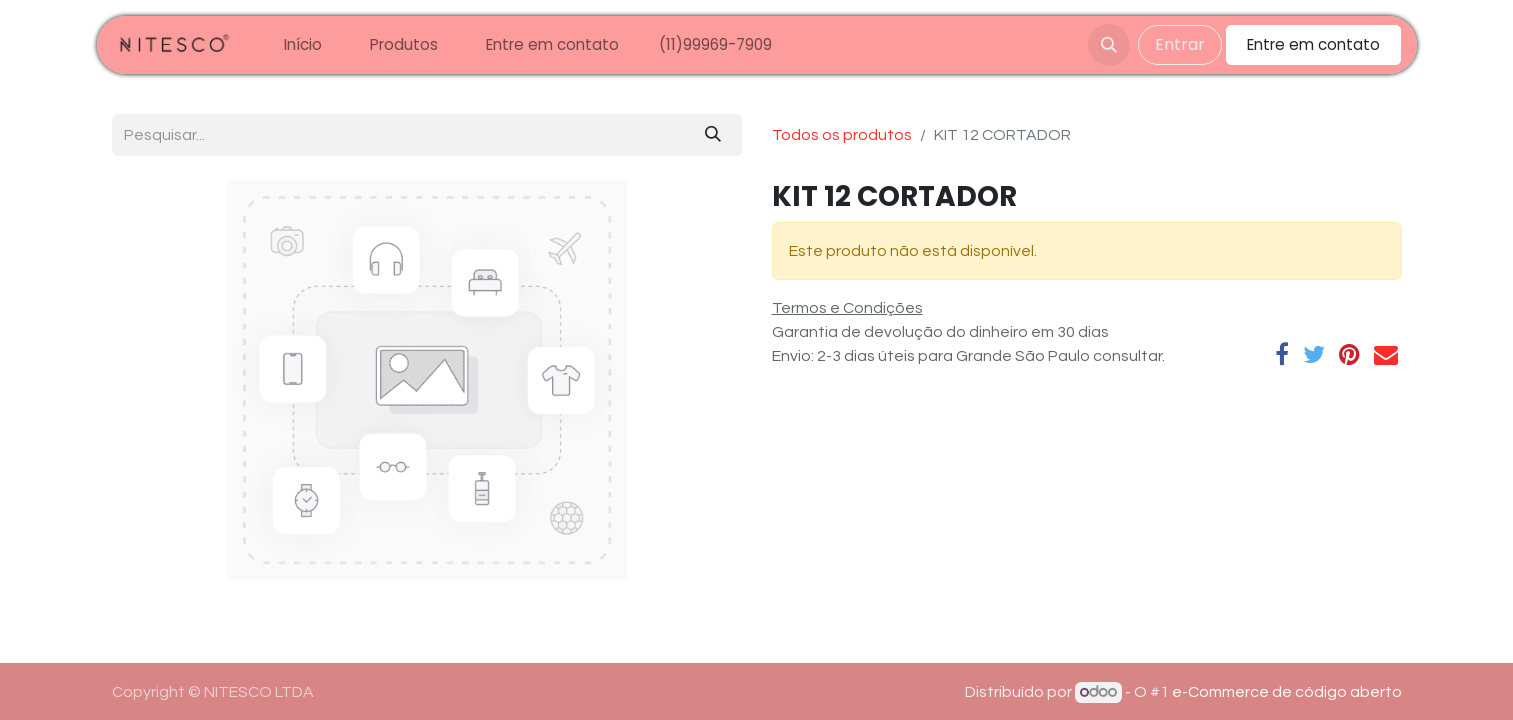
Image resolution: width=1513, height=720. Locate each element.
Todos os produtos (842, 135)
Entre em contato (1313, 44)
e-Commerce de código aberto (1287, 692)
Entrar (1180, 44)
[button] (1109, 45)
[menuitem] (303, 45)
